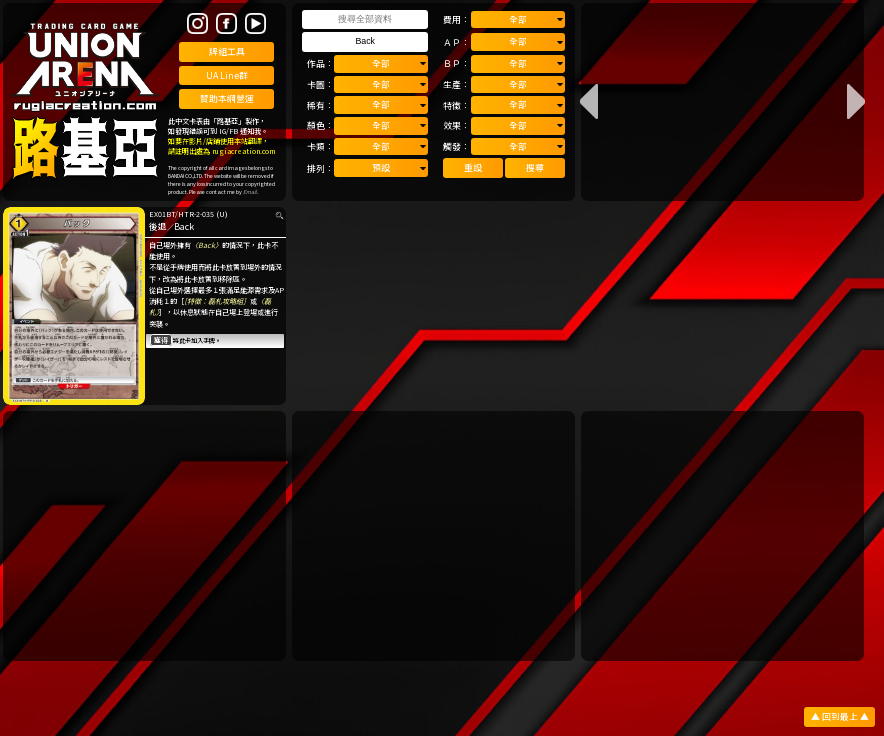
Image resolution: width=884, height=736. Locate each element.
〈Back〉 (206, 245)
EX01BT (162, 214)
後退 (158, 226)
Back (184, 226)
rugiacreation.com (243, 151)
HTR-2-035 (196, 214)
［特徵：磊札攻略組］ (217, 301)
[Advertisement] (144, 536)
